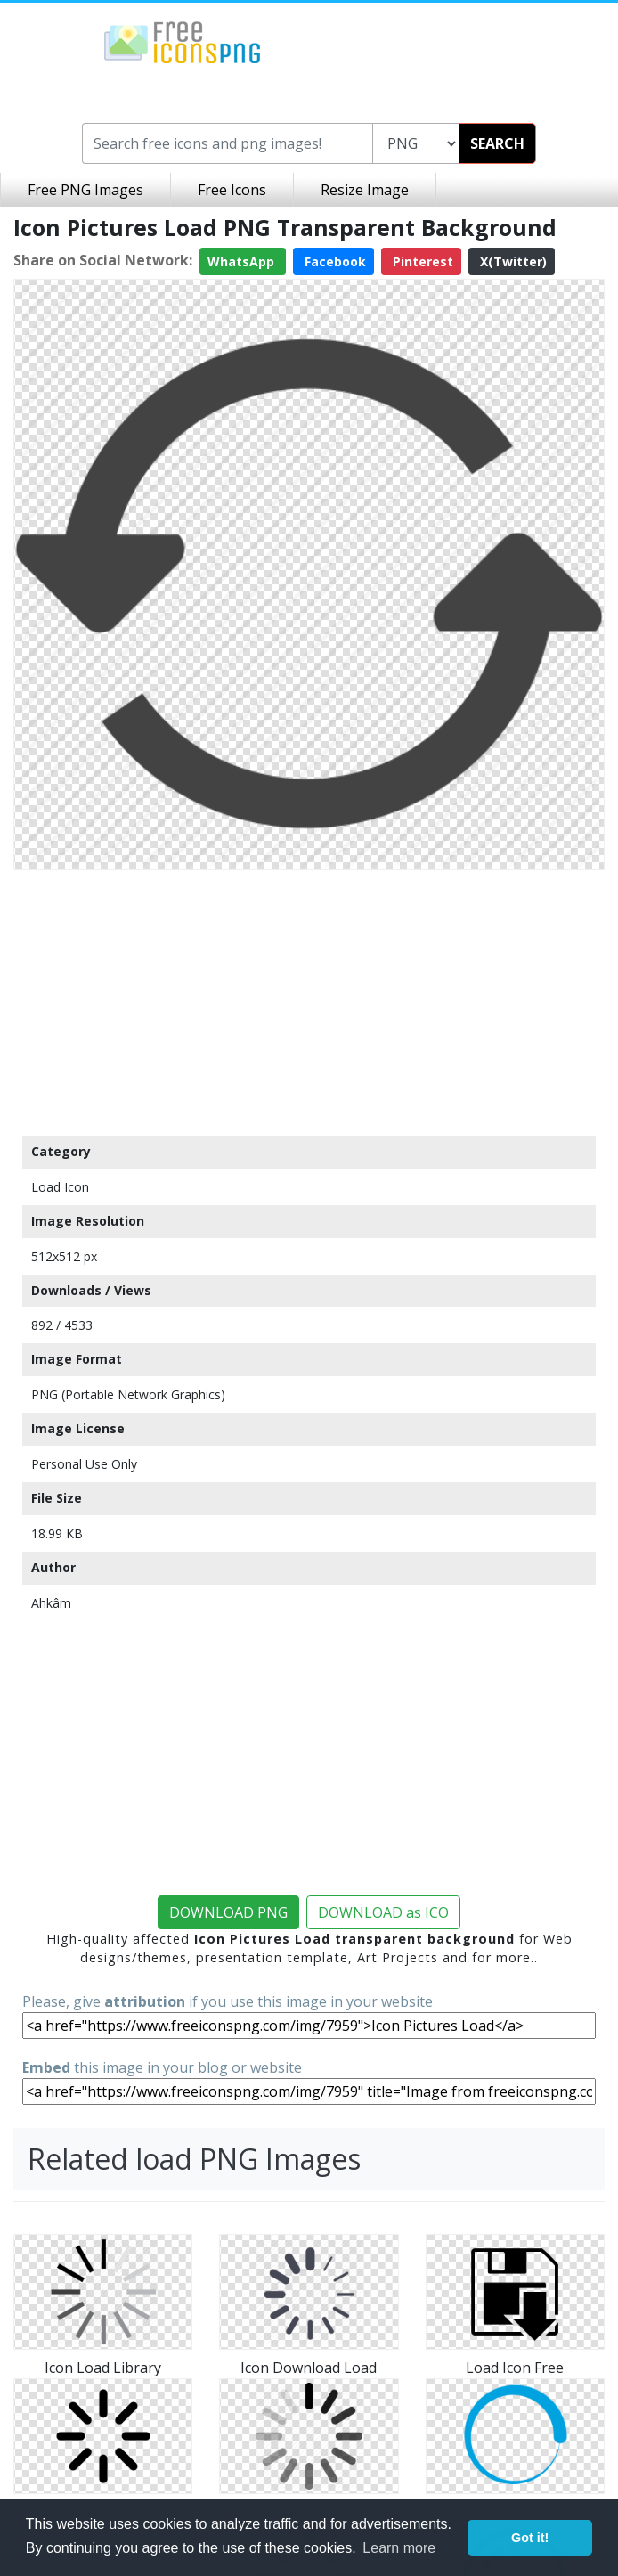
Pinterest (421, 261)
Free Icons (232, 190)
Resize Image (365, 190)
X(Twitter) (511, 261)
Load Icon (60, 1186)
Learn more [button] (398, 2548)
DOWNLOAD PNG (228, 1912)
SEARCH (497, 143)
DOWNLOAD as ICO (383, 1912)
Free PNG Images (85, 190)
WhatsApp (242, 261)
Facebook (333, 261)
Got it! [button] (530, 2538)
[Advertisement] (309, 1002)
